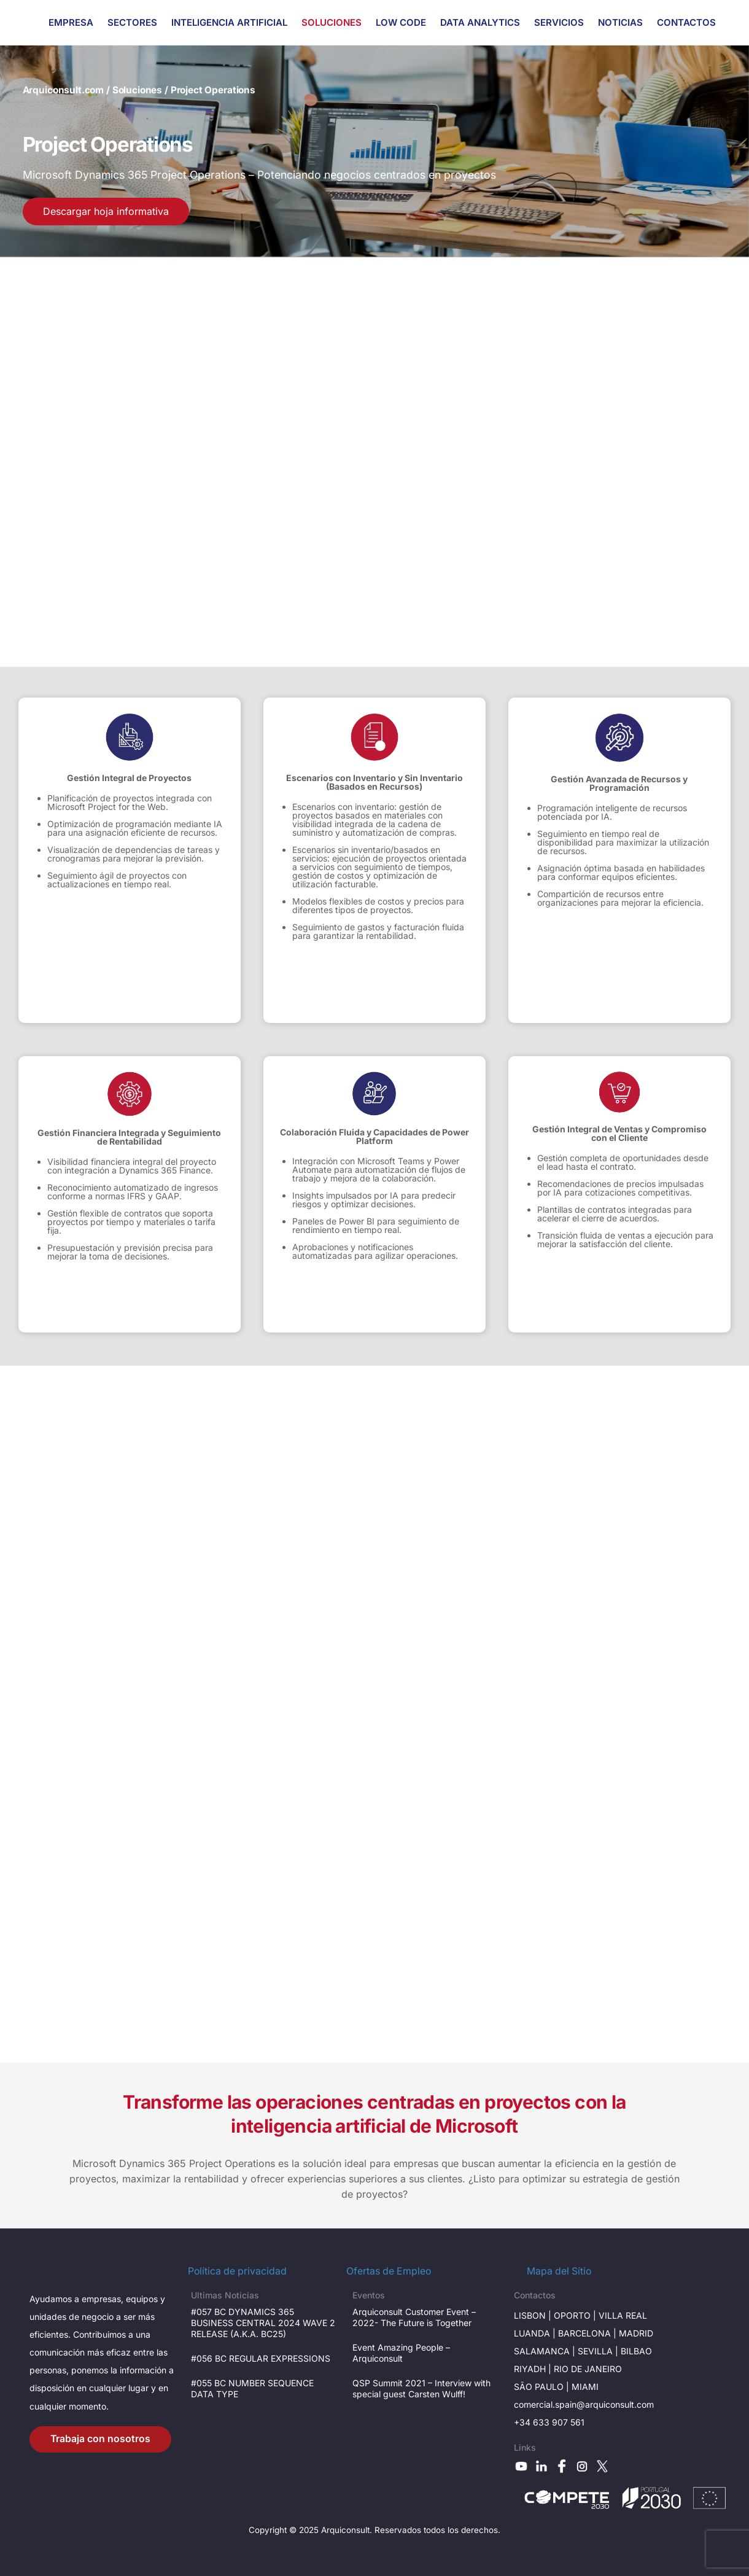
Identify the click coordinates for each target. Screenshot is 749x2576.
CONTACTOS (686, 22)
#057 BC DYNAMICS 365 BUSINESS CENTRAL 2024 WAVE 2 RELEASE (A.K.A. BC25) (263, 2322)
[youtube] (521, 2465)
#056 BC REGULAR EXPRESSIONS (260, 2358)
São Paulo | (543, 2386)
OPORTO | (576, 2315)
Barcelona (584, 2333)
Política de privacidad (237, 2271)
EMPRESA (71, 22)
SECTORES (132, 22)
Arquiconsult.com (63, 90)
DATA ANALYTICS (480, 22)
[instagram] (582, 2465)
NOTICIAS (620, 22)
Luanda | (536, 2333)
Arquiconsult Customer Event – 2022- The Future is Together (414, 2317)
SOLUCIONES (331, 22)
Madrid (636, 2333)
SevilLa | (599, 2351)
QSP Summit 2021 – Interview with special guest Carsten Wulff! (421, 2388)
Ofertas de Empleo (388, 2271)
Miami (585, 2386)
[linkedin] (541, 2465)
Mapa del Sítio (559, 2271)
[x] (602, 2465)
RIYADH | (534, 2369)
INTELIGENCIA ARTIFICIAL (229, 22)
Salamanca (542, 2351)
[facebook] (561, 2465)
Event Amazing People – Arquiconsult (401, 2353)
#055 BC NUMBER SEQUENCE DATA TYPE (252, 2388)
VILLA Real (623, 2315)
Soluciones (137, 90)
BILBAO (636, 2351)
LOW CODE (401, 22)
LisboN (530, 2315)
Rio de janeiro (588, 2369)
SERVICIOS (559, 22)
